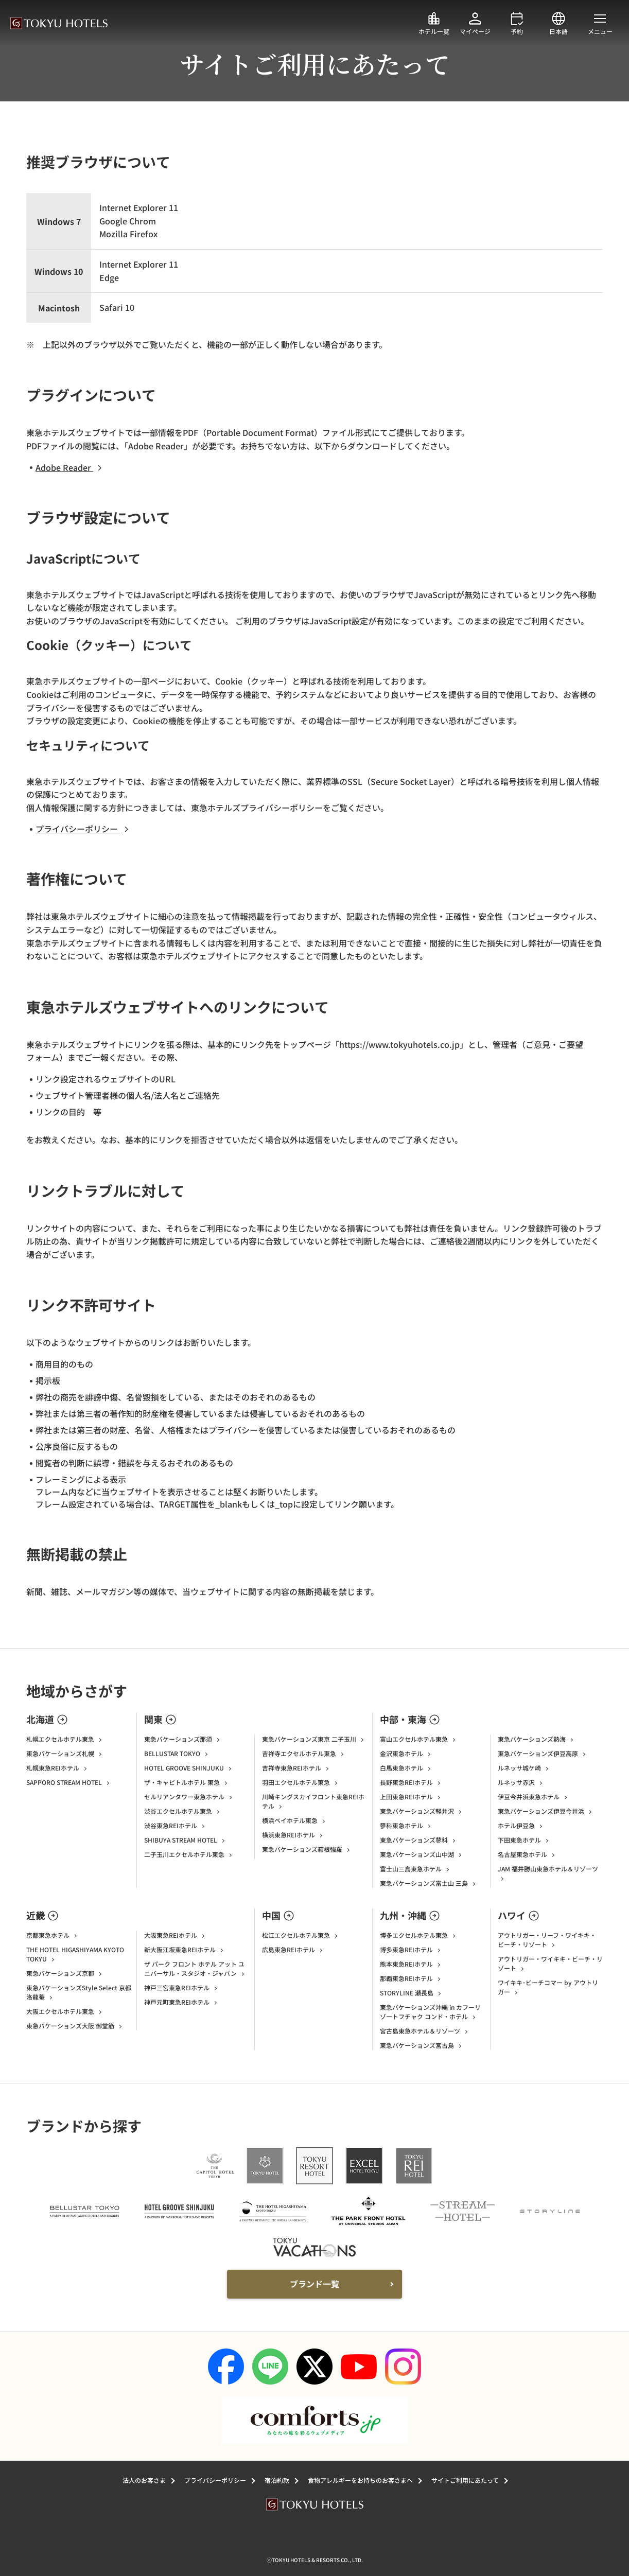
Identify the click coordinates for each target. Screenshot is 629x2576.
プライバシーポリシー (84, 828)
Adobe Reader (71, 467)
